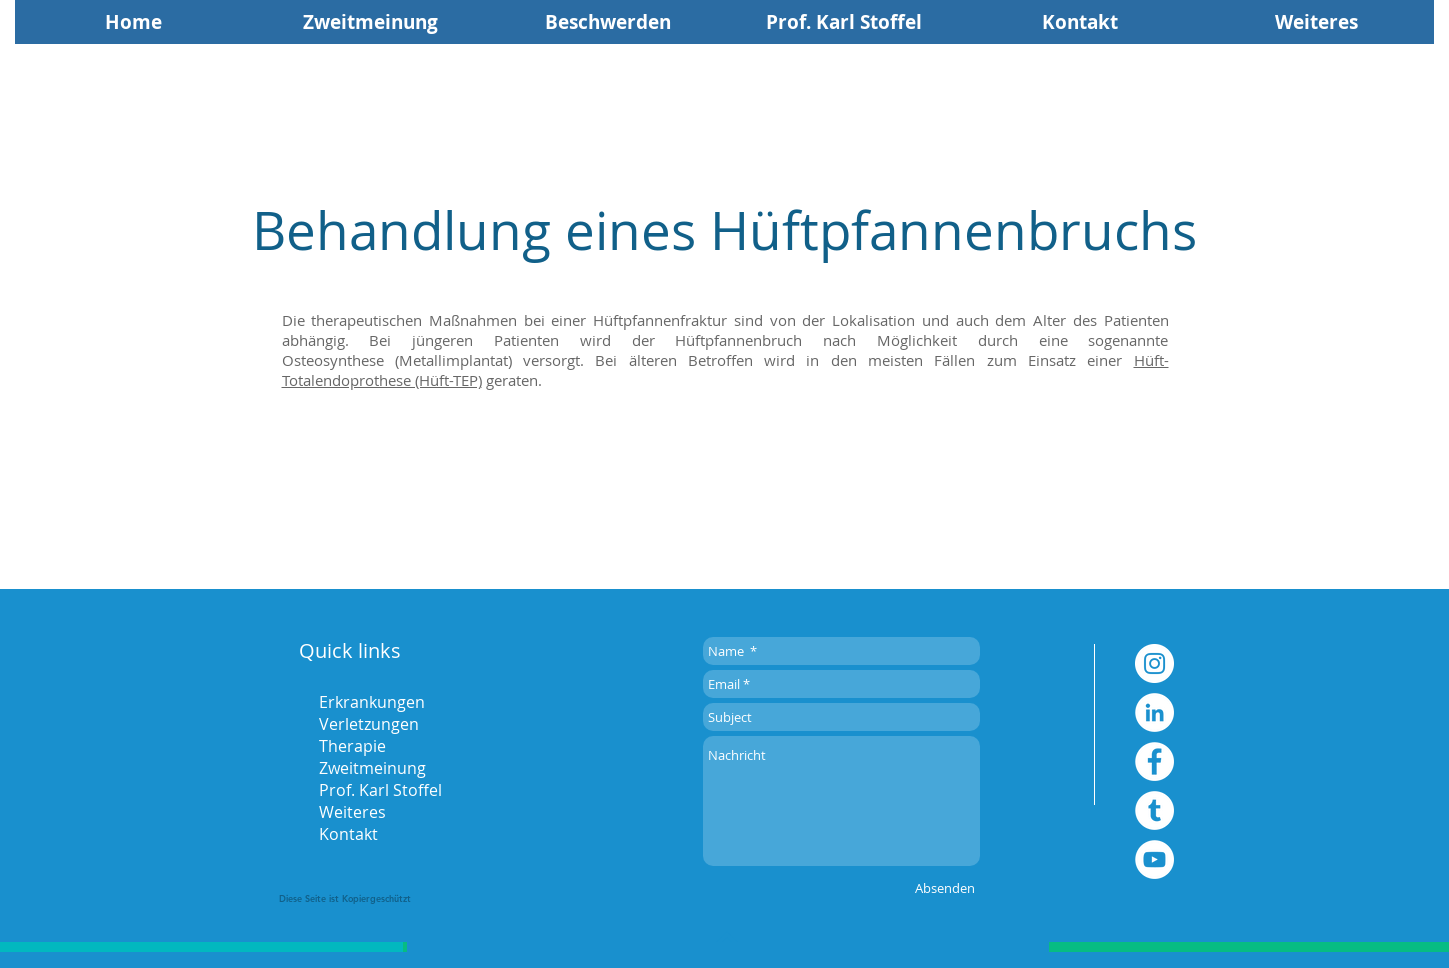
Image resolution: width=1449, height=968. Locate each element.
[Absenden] (945, 888)
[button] (1316, 22)
